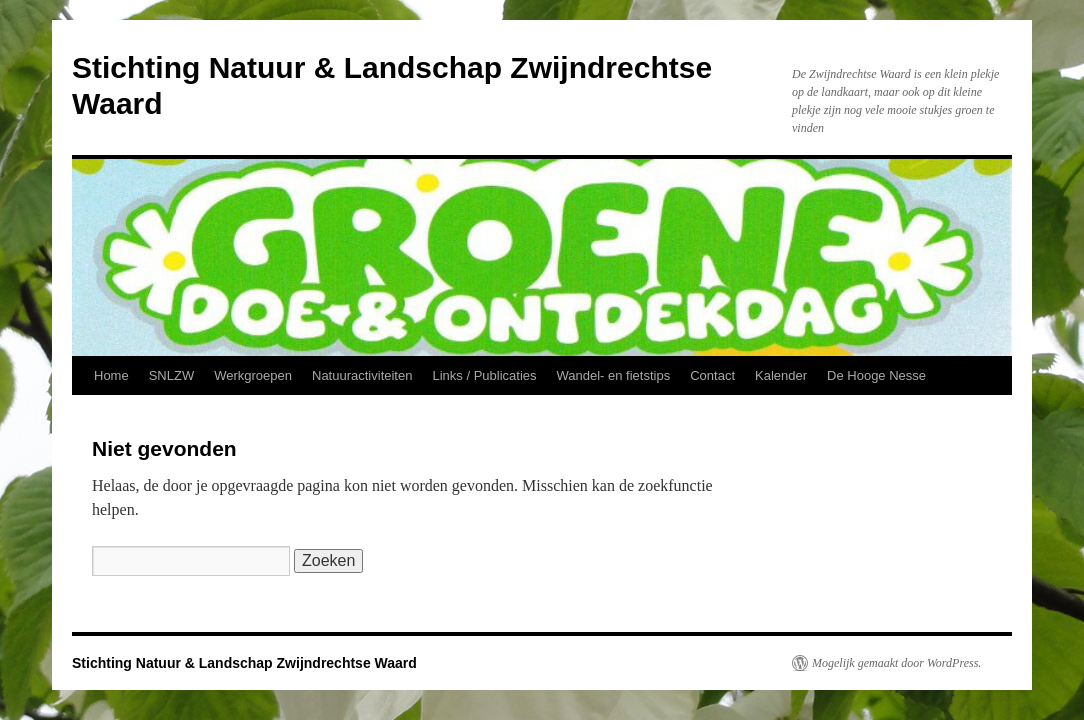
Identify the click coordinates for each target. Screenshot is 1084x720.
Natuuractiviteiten (362, 375)
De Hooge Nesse (876, 375)
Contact (712, 375)
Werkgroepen (253, 375)
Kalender (781, 375)
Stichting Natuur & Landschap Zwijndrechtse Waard (244, 663)
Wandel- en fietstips (614, 375)
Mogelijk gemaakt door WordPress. (896, 663)
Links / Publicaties (484, 375)
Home (111, 375)
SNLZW (172, 375)
